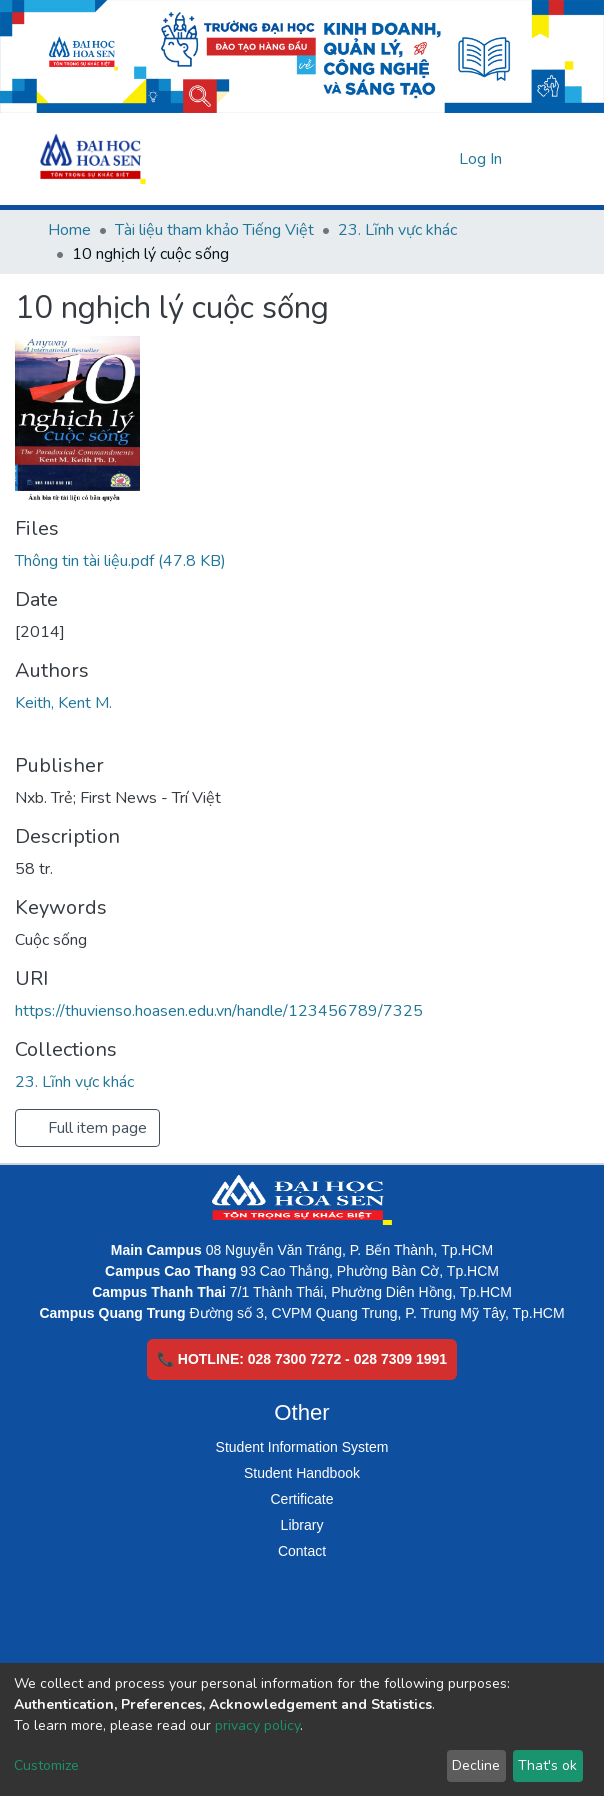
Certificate (301, 1499)
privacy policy (257, 1725)
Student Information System (302, 1447)
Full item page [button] (87, 1128)
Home (69, 230)
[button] (440, 159)
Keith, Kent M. (63, 703)
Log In (481, 159)
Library (302, 1525)
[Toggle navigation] (544, 159)
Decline (476, 1765)
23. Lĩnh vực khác (397, 230)
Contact (302, 1551)
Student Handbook (302, 1473)
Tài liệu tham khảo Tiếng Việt (214, 230)
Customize (46, 1765)
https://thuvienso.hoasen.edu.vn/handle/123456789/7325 (219, 1011)
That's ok (547, 1765)
